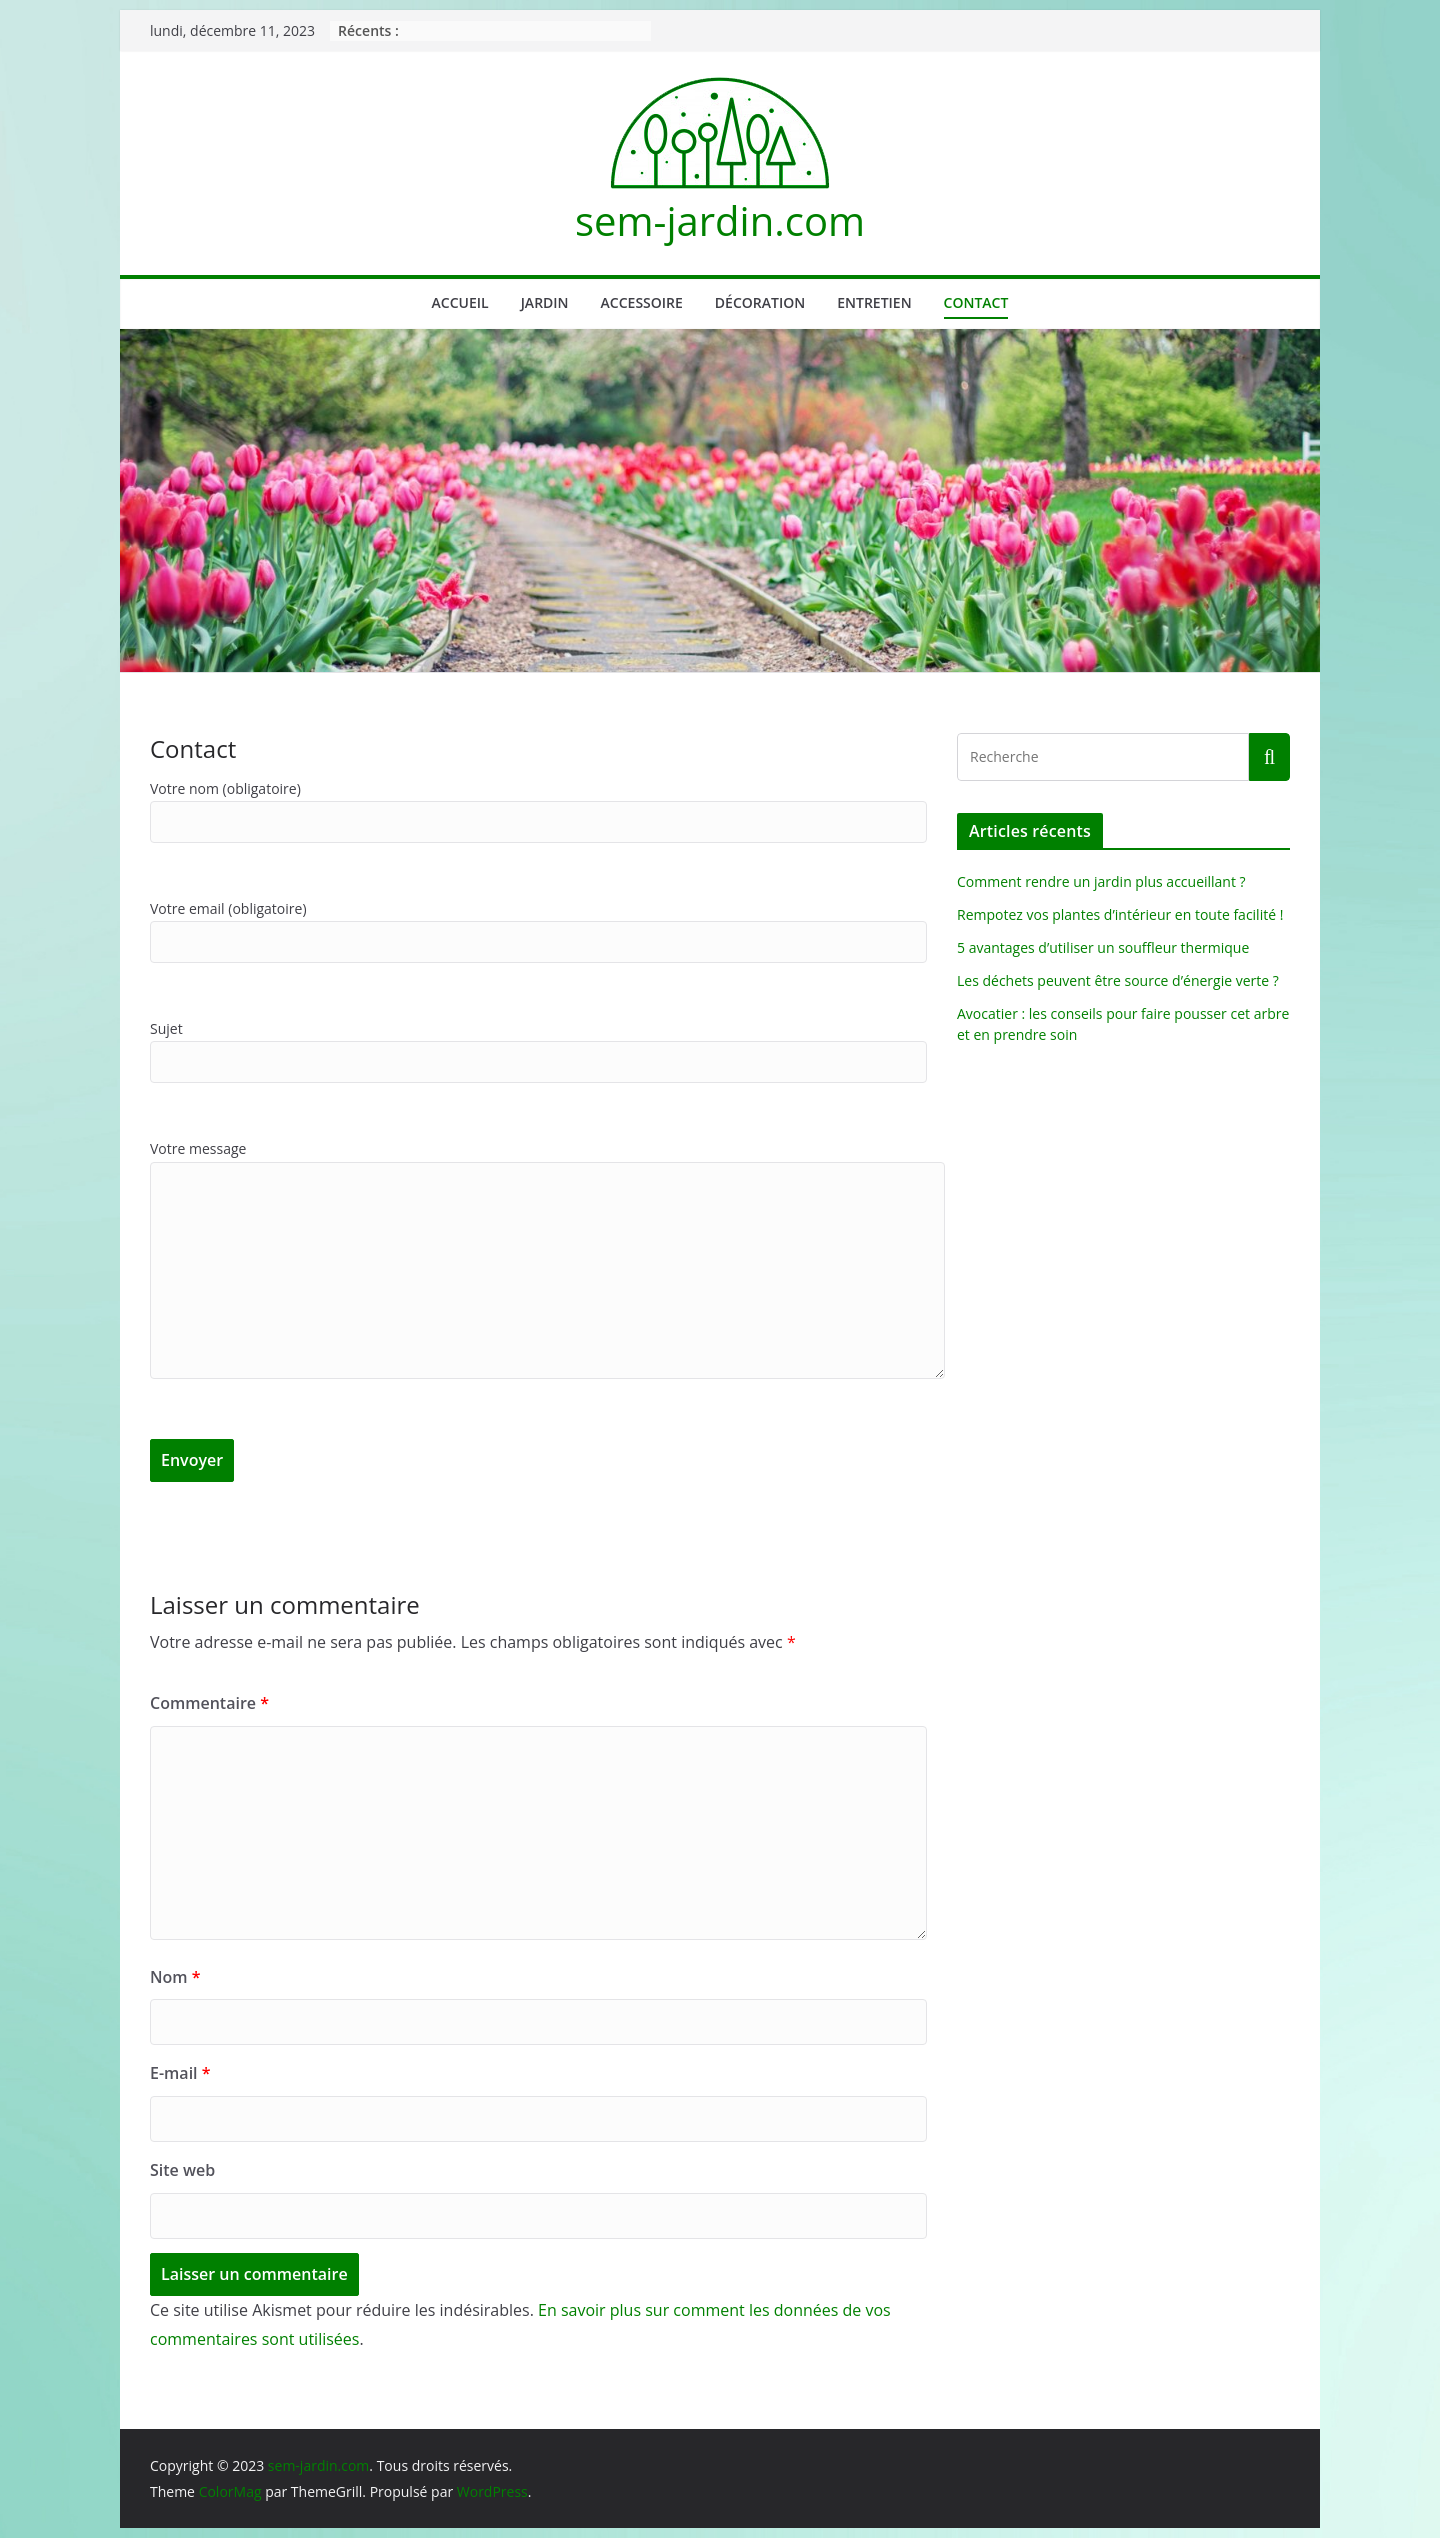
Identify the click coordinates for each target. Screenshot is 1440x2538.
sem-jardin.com (720, 220)
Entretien (874, 302)
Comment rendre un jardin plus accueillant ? (1101, 881)
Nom (175, 1977)
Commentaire (209, 1703)
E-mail (180, 2073)
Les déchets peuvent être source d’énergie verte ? (1118, 980)
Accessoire (642, 302)
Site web (182, 2170)
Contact (976, 302)
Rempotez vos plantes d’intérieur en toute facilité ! (1120, 914)
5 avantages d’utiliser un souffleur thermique (1103, 947)
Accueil (460, 302)
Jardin (545, 302)
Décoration (760, 302)
